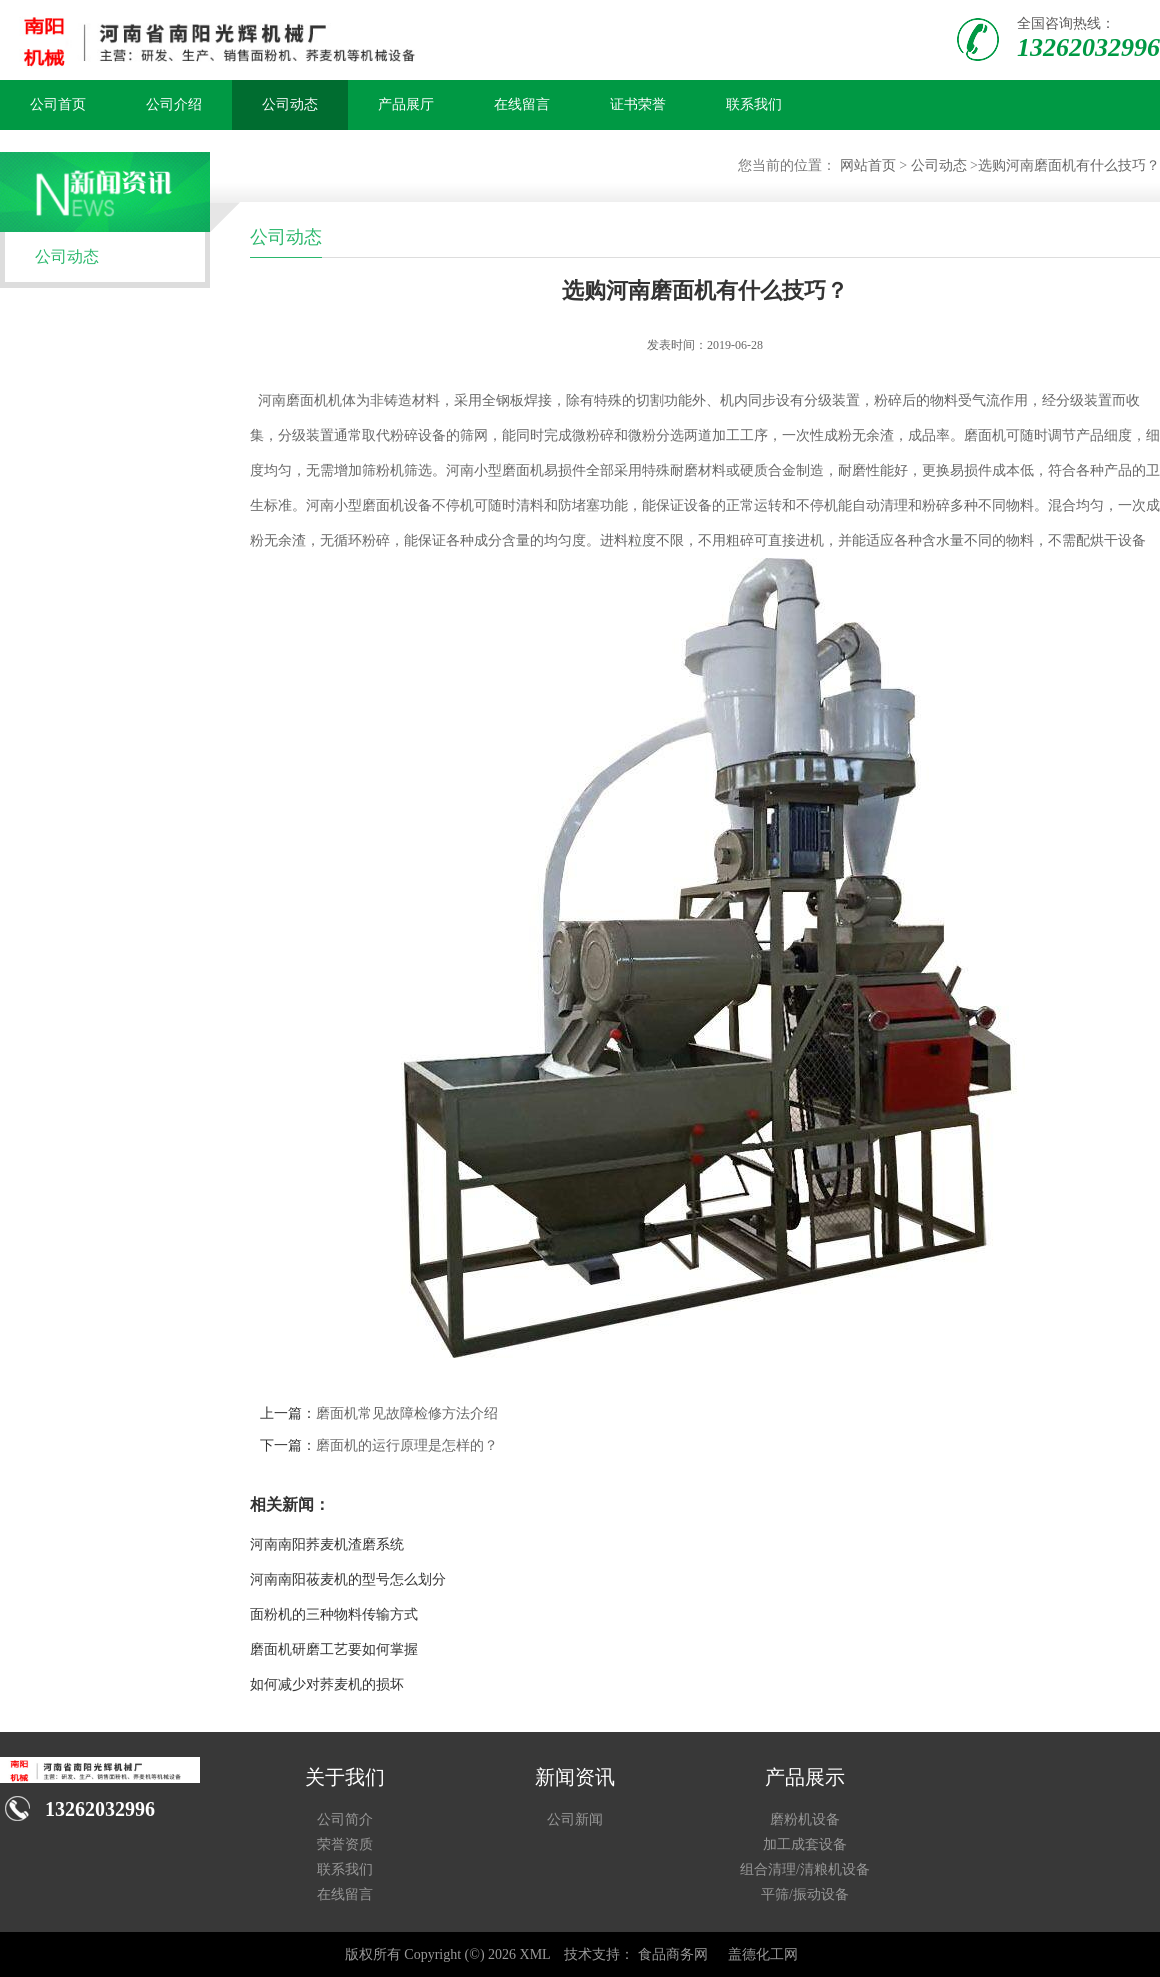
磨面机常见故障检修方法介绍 (407, 1413)
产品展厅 (406, 104)
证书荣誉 (638, 104)
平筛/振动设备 (805, 1894)
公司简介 (345, 1819)
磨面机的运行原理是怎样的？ (407, 1445)
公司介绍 (174, 104)
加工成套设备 (805, 1844)
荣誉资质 (345, 1844)
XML (535, 1954)
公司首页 (58, 104)
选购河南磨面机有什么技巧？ (1069, 165)
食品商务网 (673, 1954)
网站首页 (868, 165)
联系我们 (754, 104)
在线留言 (522, 104)
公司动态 (290, 104)
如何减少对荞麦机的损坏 (327, 1684)
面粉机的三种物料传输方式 (334, 1614)
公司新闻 (575, 1819)
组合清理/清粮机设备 (805, 1869)
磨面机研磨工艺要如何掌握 (334, 1649)
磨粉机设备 (805, 1819)
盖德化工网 (763, 1954)
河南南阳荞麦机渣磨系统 (327, 1544)
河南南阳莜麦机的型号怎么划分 (348, 1579)
